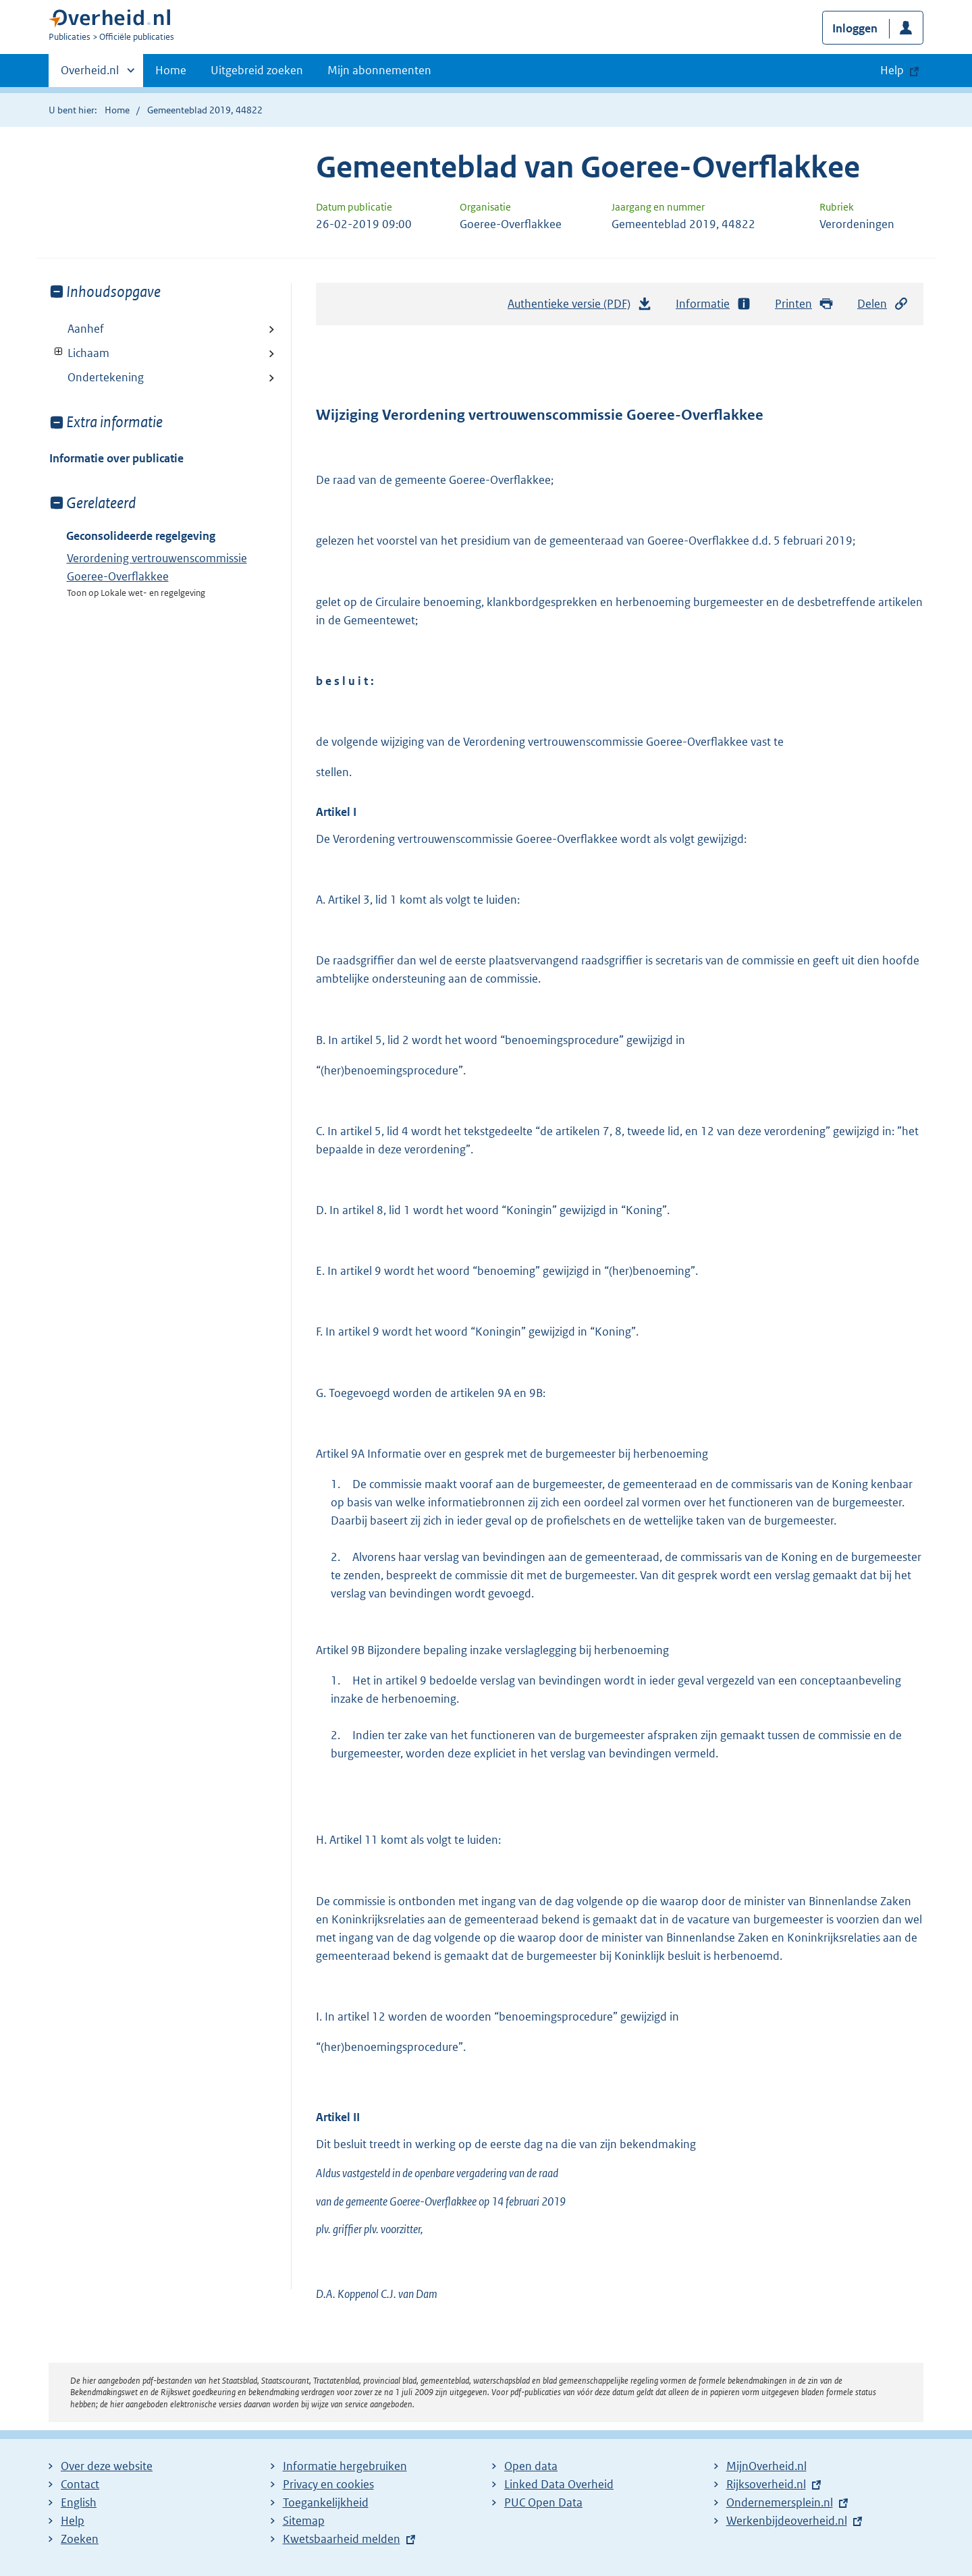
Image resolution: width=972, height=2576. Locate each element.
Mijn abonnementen (379, 70)
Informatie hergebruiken (345, 2466)
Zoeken (80, 2538)
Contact (80, 2484)
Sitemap (304, 2520)
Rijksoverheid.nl (766, 2484)
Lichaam (79, 353)
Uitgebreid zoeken (257, 70)
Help (72, 2520)
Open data (531, 2466)
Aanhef (86, 328)
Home (170, 70)
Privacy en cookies (328, 2484)
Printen (804, 304)
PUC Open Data (543, 2502)
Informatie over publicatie (116, 458)
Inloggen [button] (855, 28)
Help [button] (892, 70)
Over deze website (107, 2466)
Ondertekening (106, 377)
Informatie (713, 304)
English (79, 2502)
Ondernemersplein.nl (779, 2502)
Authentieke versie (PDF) (580, 307)
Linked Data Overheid (559, 2484)
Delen (883, 304)
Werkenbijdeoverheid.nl (786, 2520)
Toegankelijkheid (326, 2502)
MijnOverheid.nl (766, 2466)
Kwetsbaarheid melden (341, 2538)
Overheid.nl (90, 74)
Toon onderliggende (59, 352)
